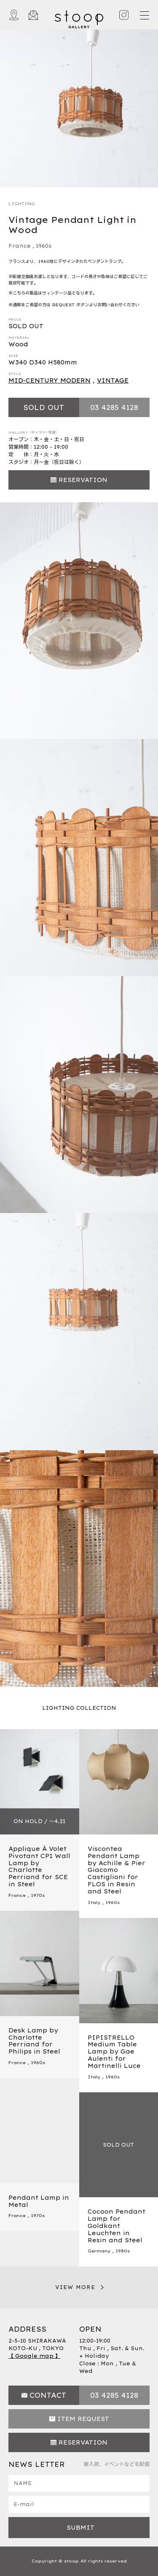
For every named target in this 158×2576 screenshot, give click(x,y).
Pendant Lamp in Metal (38, 2201)
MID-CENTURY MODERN (49, 380)
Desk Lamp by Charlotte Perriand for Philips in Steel (34, 2041)
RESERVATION (83, 480)
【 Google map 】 (34, 2356)
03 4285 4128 (114, 407)
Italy (94, 1902)
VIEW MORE (75, 2287)
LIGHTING (21, 203)
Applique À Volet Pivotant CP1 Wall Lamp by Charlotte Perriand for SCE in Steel (39, 1866)
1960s (43, 246)
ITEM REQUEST (83, 2419)
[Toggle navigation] (144, 15)
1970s (38, 1895)
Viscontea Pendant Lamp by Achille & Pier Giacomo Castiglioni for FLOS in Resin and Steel (116, 1870)
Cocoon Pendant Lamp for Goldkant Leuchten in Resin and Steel (116, 2226)
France (19, 246)
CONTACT (47, 2395)
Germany (99, 2251)
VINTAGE (113, 380)
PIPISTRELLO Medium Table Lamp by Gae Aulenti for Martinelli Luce (114, 2052)
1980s (122, 2251)
